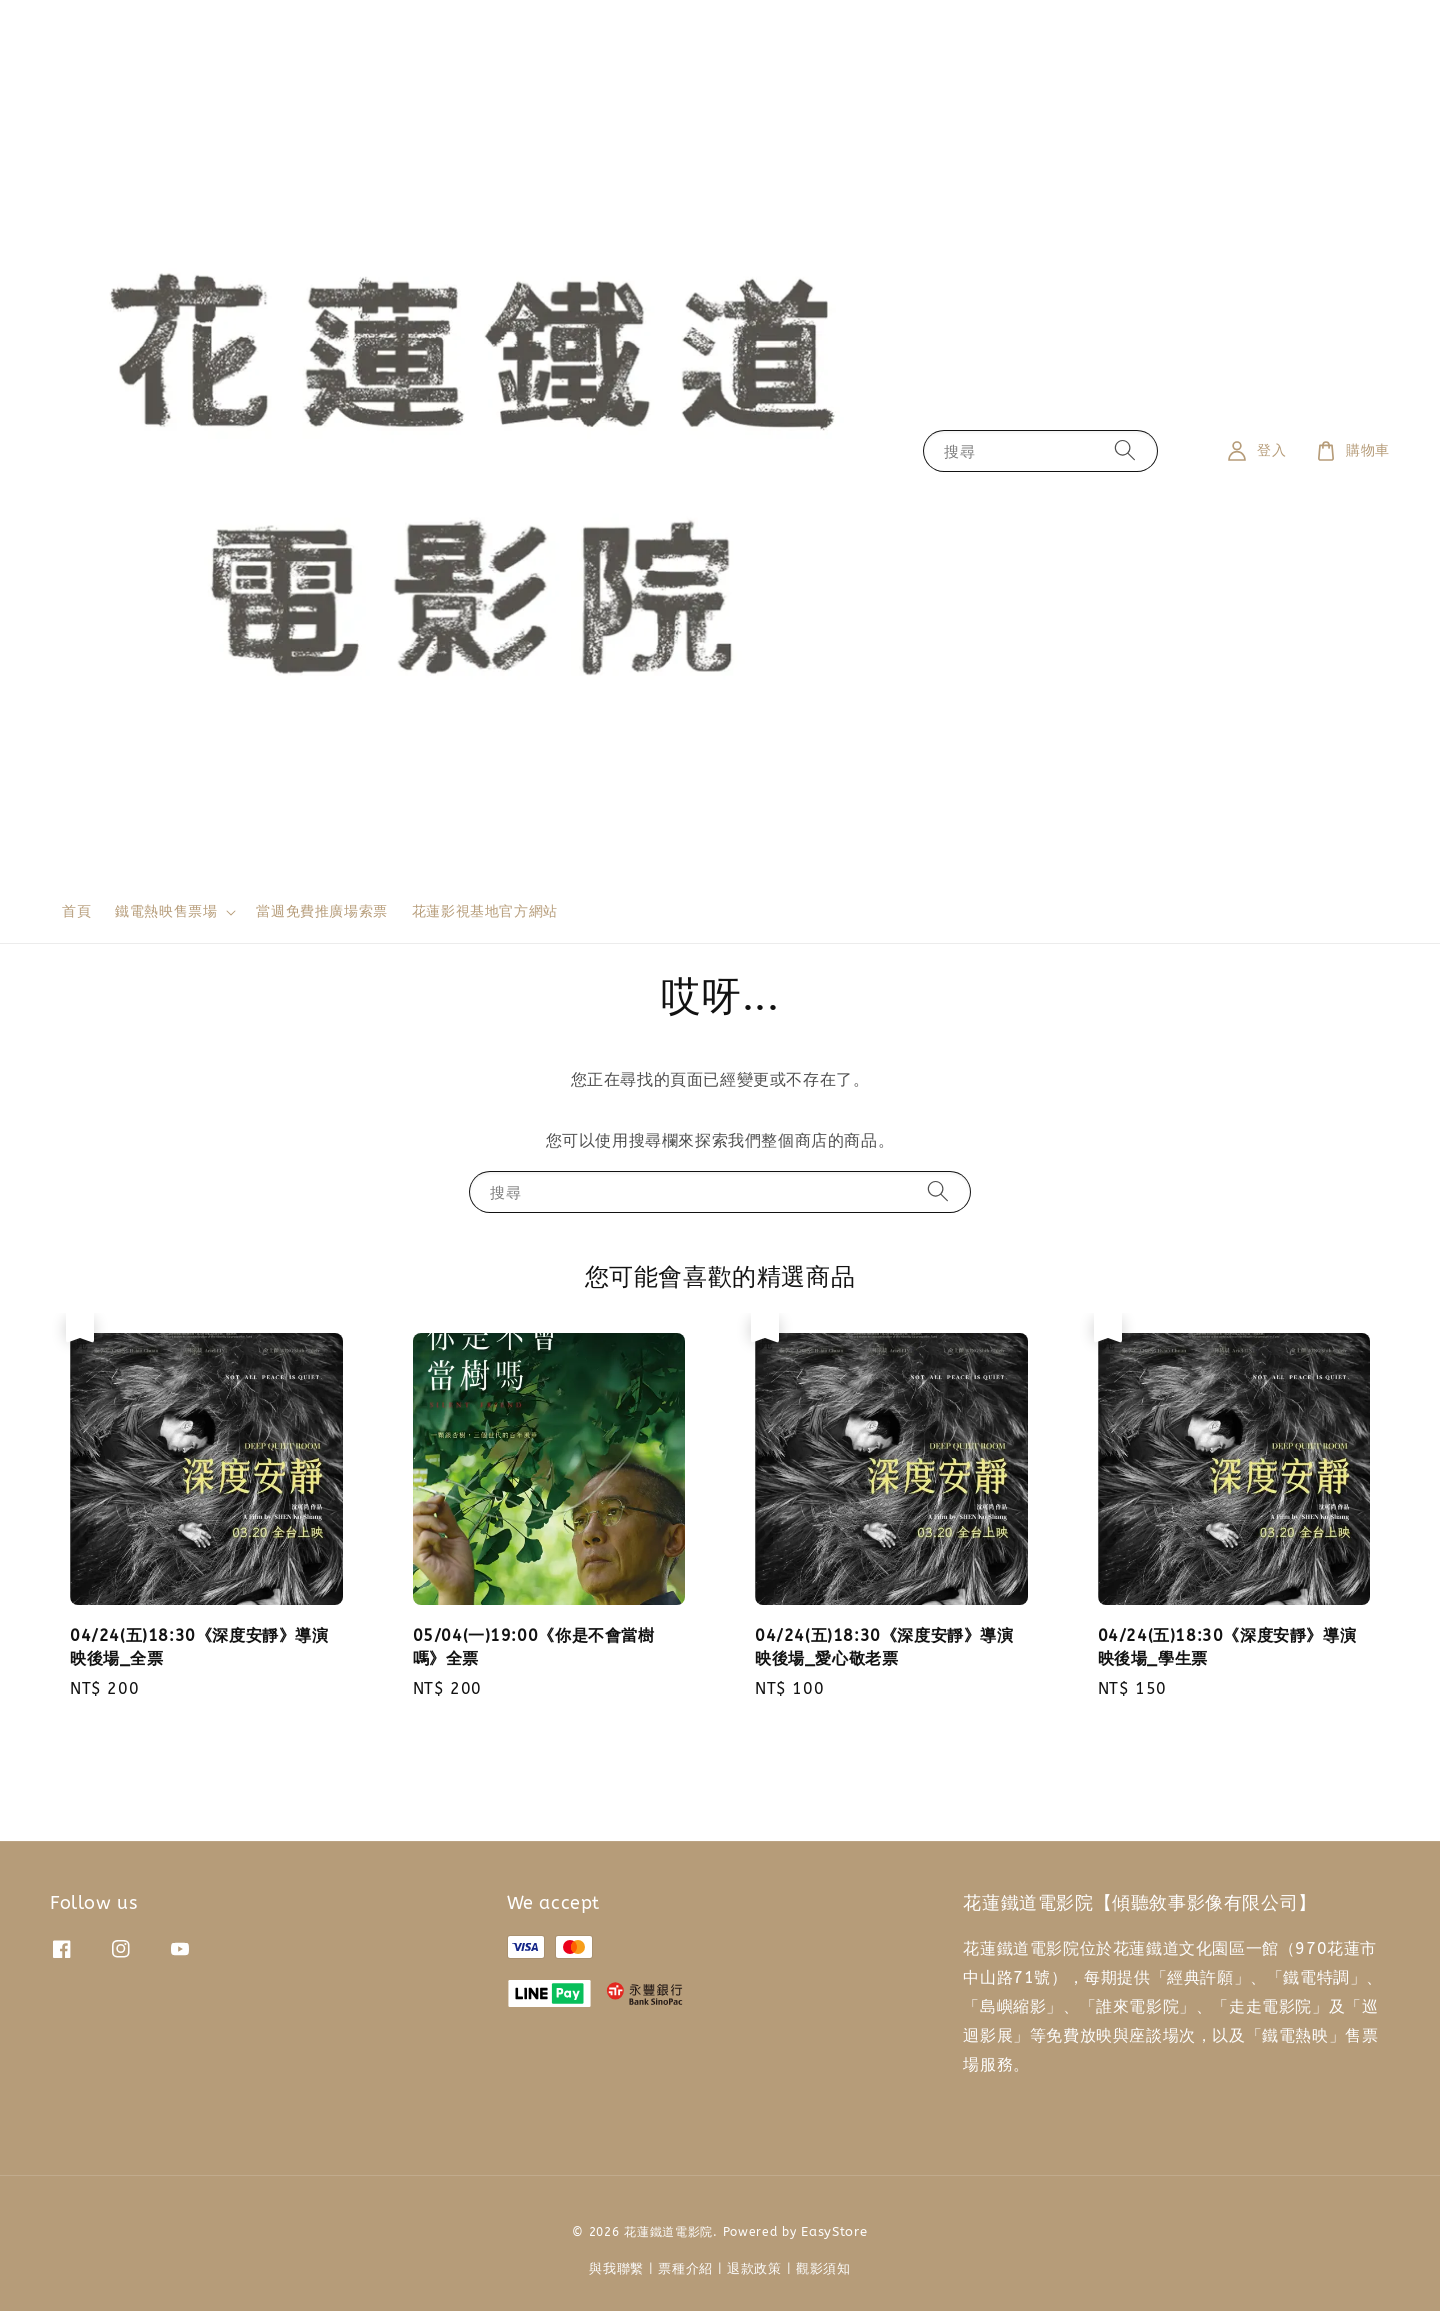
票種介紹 (685, 2268)
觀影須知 (823, 2268)
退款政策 (754, 2268)
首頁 (76, 911)
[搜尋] (1125, 450)
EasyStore (834, 2231)
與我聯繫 (616, 2268)
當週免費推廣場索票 (321, 911)
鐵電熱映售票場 (166, 911)
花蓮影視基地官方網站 (485, 911)
